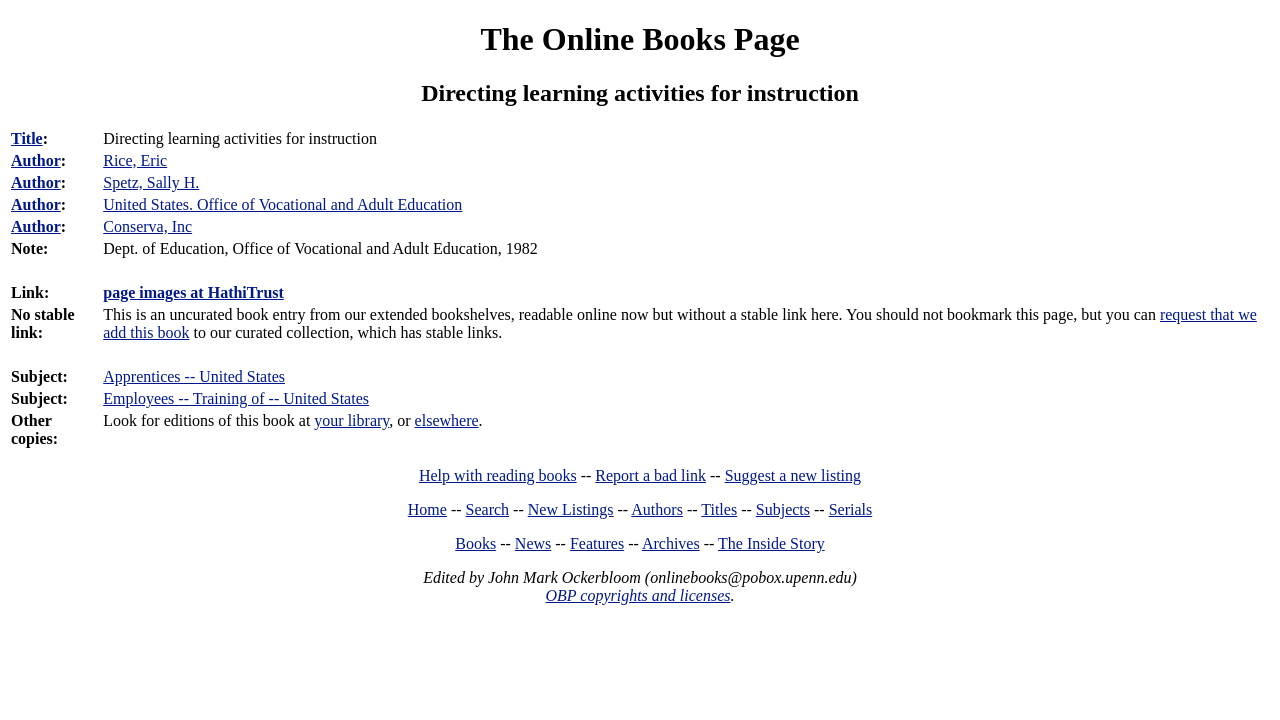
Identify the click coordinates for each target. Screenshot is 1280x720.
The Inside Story (771, 543)
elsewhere (447, 420)
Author (36, 160)
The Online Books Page (639, 39)
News (533, 543)
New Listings (571, 509)
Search (488, 509)
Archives (671, 543)
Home (427, 509)
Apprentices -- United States (194, 376)
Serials (851, 509)
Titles (719, 509)
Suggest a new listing (793, 475)
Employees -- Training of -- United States (236, 398)
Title (27, 138)
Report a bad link (650, 475)
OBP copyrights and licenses (637, 595)
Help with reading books (498, 475)
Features (597, 543)
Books (475, 543)
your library (351, 420)
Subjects (783, 509)
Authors (657, 509)
